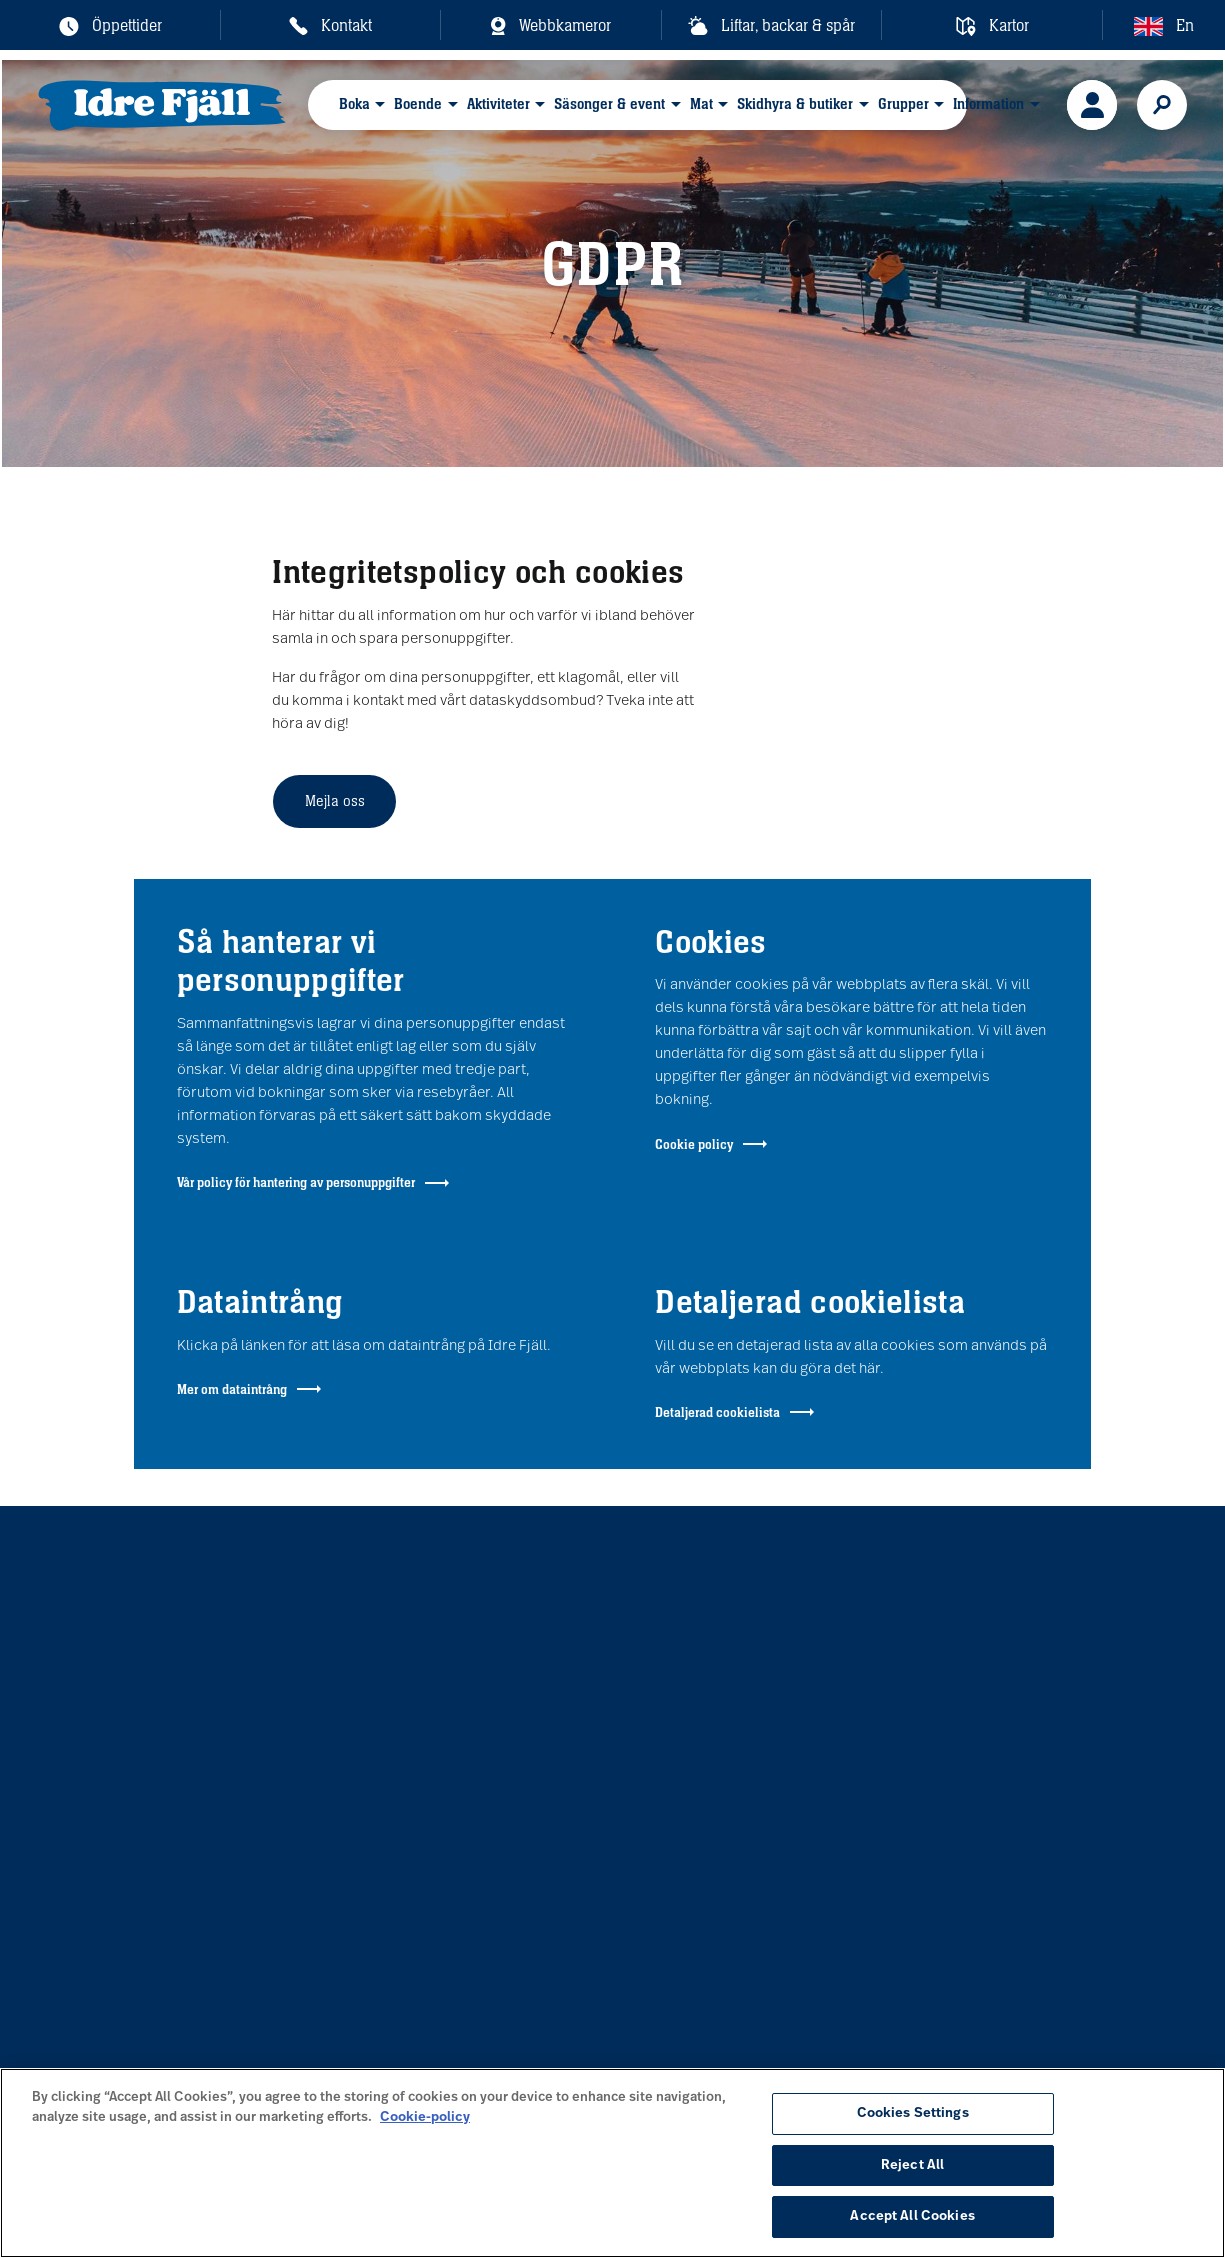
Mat (701, 103)
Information (988, 103)
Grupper (903, 103)
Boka (354, 103)
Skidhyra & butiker (795, 103)
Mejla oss (335, 800)
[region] (612, 2163)
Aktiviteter (498, 103)
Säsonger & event (609, 103)
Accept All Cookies (912, 2216)
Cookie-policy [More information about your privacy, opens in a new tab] (425, 2117)
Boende (418, 103)
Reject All (912, 2165)
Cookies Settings (913, 2113)
